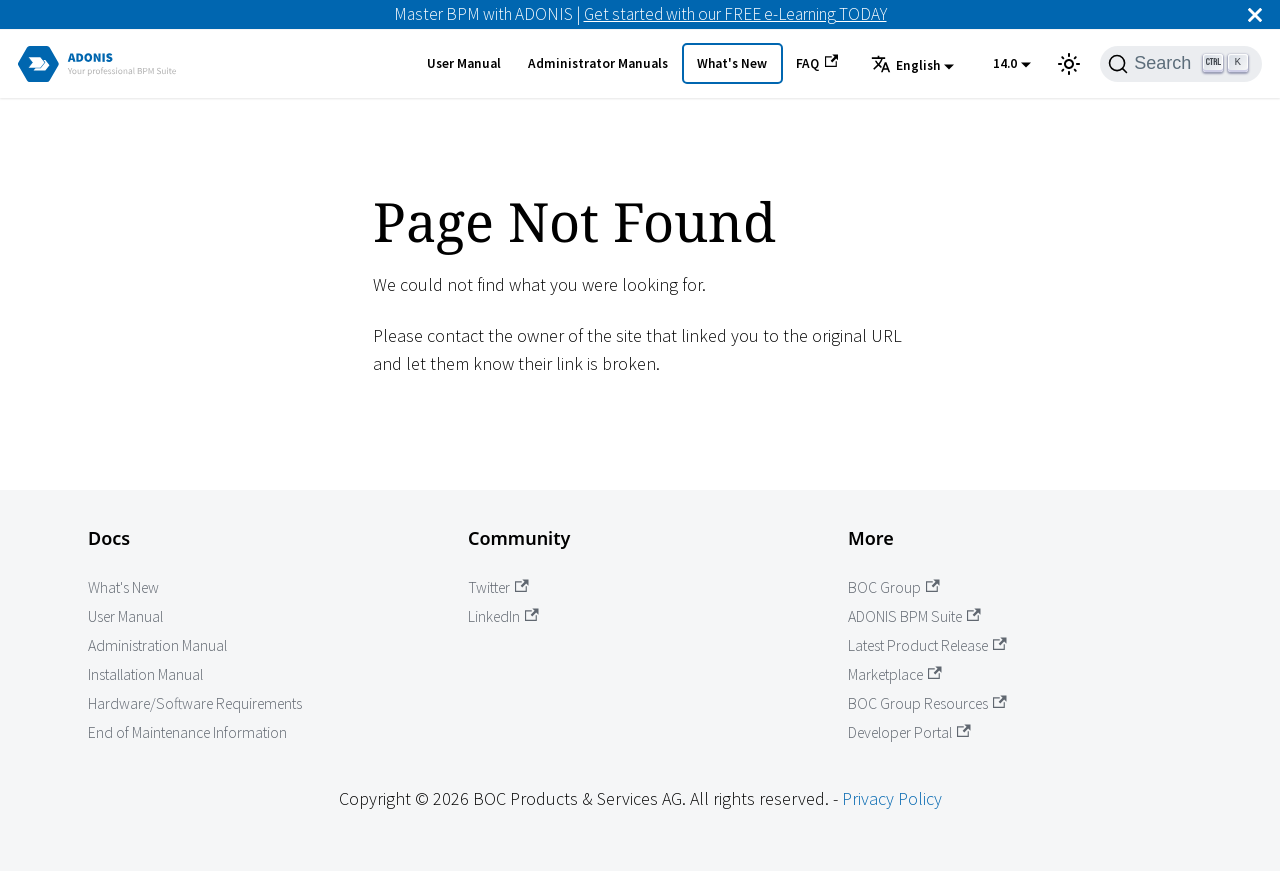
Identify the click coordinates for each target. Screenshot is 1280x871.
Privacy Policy (892, 798)
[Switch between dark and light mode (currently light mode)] (1069, 64)
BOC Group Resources (927, 703)
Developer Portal (909, 732)
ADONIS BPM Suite (914, 616)
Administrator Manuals (598, 63)
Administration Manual (157, 645)
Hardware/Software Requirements (195, 703)
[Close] (1255, 14)
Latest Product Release (927, 645)
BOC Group (894, 587)
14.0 (1005, 63)
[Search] (1181, 64)
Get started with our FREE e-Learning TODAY (735, 14)
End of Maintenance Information (187, 732)
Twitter (498, 587)
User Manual (464, 63)
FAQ (817, 63)
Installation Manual (145, 674)
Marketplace (895, 674)
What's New (732, 63)
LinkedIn (503, 616)
